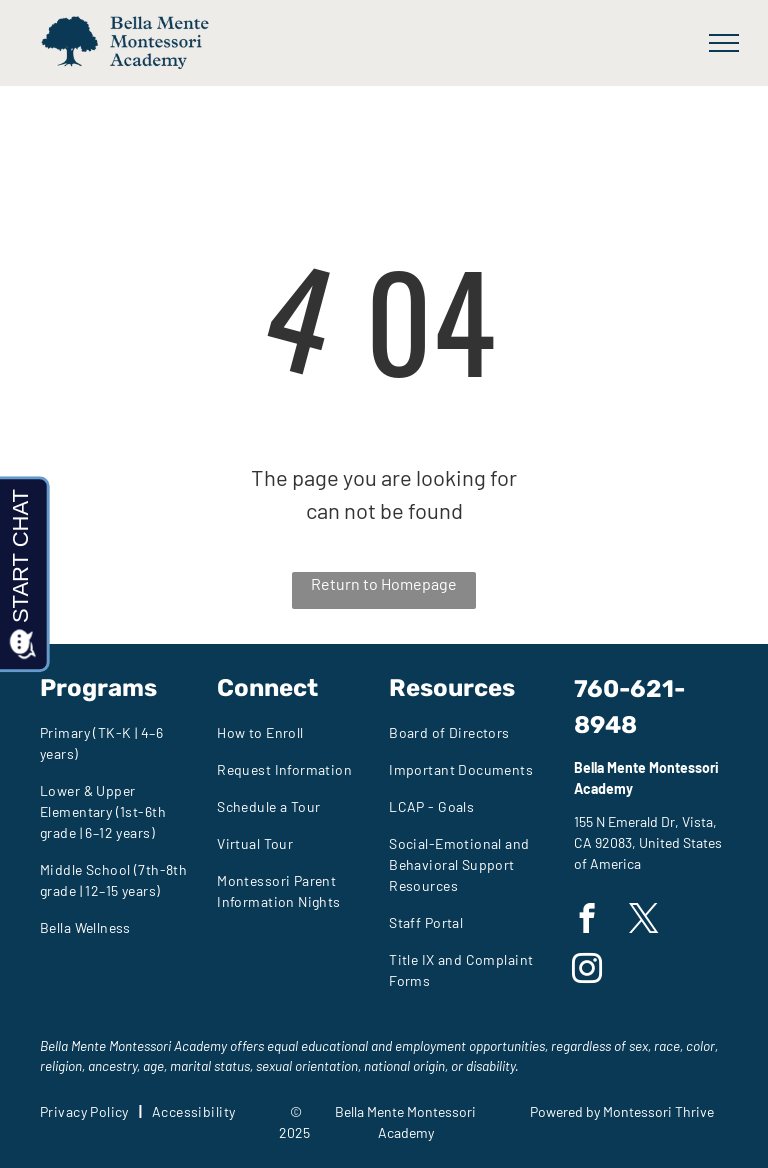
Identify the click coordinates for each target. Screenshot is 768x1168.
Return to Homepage (384, 583)
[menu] (724, 43)
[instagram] (586, 971)
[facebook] (586, 921)
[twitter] (643, 921)
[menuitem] (121, 743)
